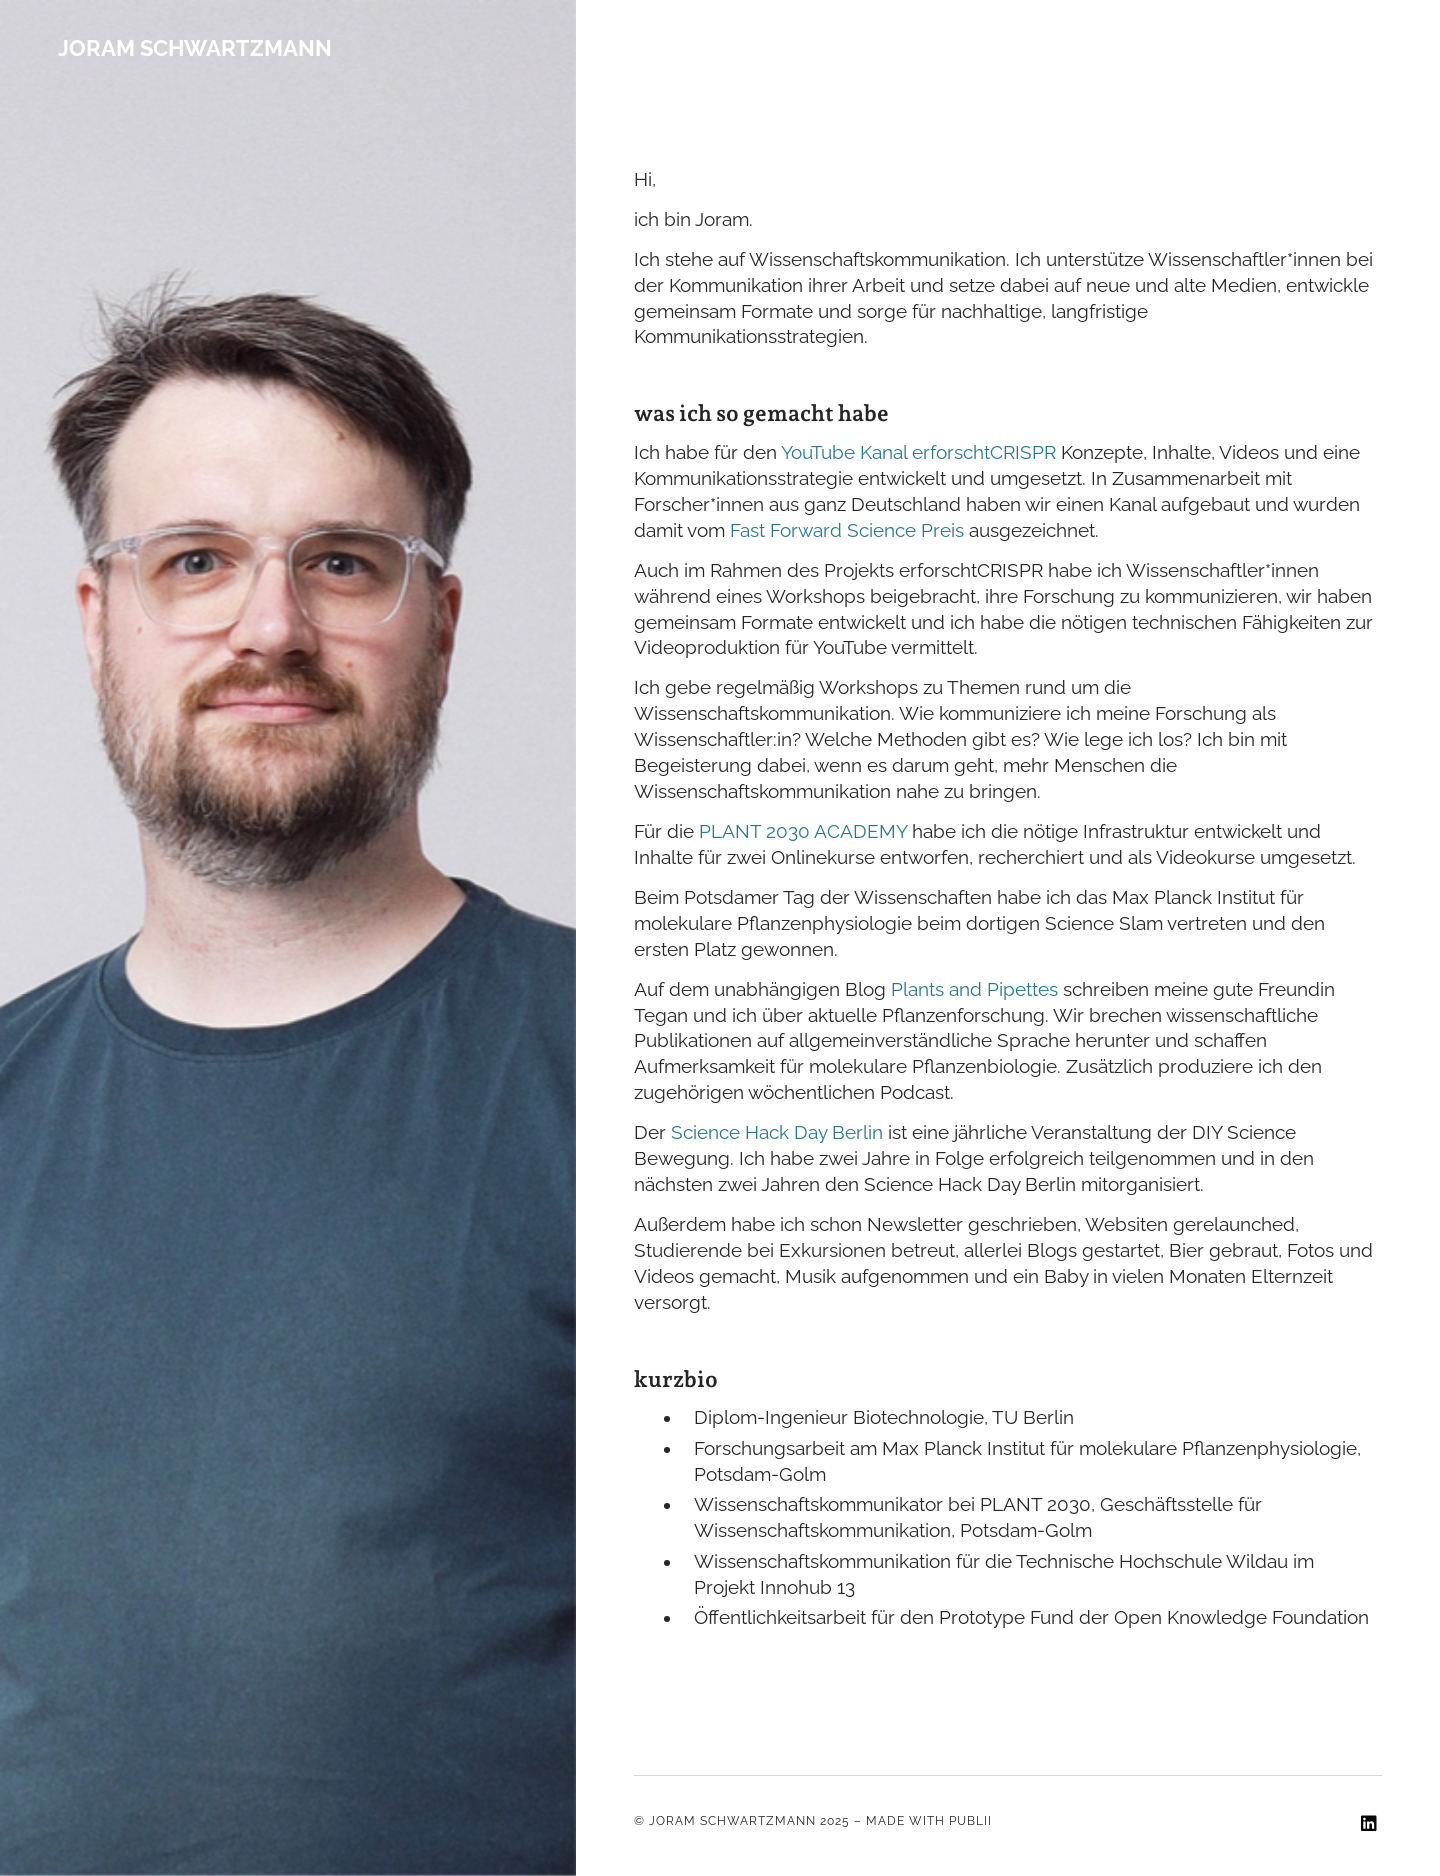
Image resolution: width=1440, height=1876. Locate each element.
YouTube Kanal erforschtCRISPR (918, 452)
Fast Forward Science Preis (847, 530)
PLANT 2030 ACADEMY (803, 831)
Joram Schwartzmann (195, 48)
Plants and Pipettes (974, 989)
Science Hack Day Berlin (779, 1132)
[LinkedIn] (1369, 1825)
